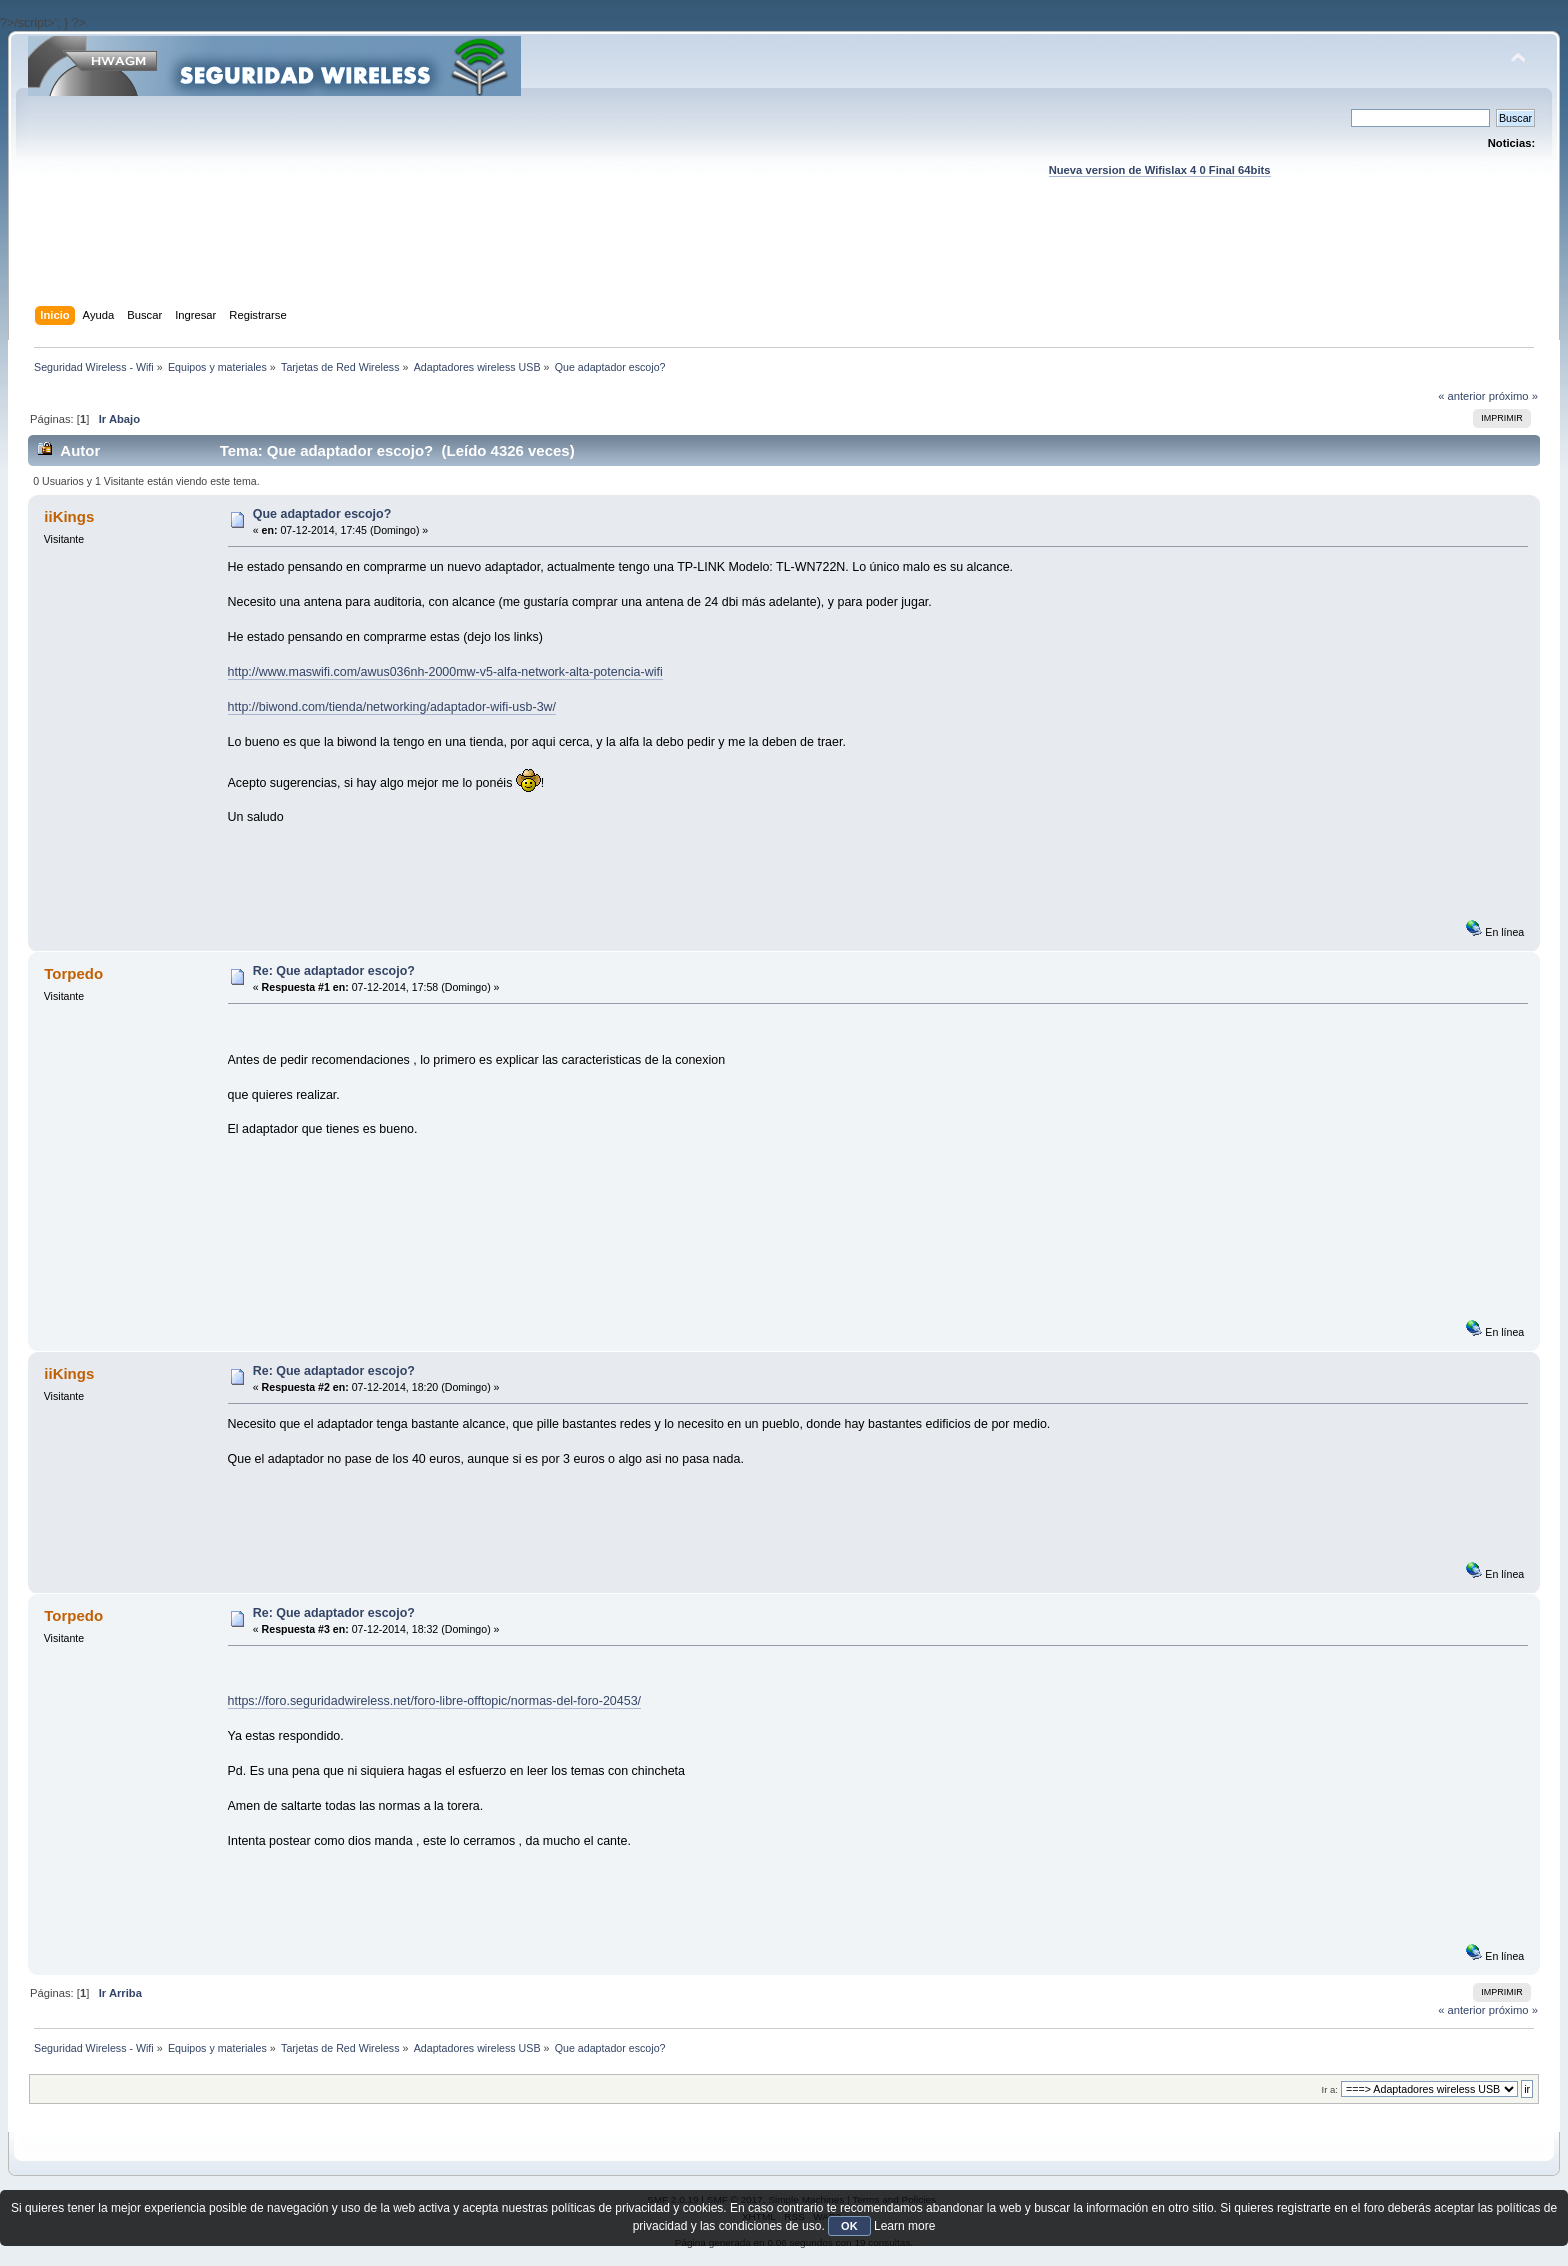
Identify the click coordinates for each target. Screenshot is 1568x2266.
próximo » (1513, 396)
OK (849, 2226)
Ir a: (1330, 2089)
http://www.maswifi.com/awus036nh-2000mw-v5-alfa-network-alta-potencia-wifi (445, 672)
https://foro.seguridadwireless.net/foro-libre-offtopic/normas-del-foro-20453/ (435, 1701)
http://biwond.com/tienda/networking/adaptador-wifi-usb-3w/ (392, 707)
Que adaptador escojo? (322, 514)
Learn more (904, 2226)
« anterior (1461, 396)
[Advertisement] (784, 261)
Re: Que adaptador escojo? (334, 971)
